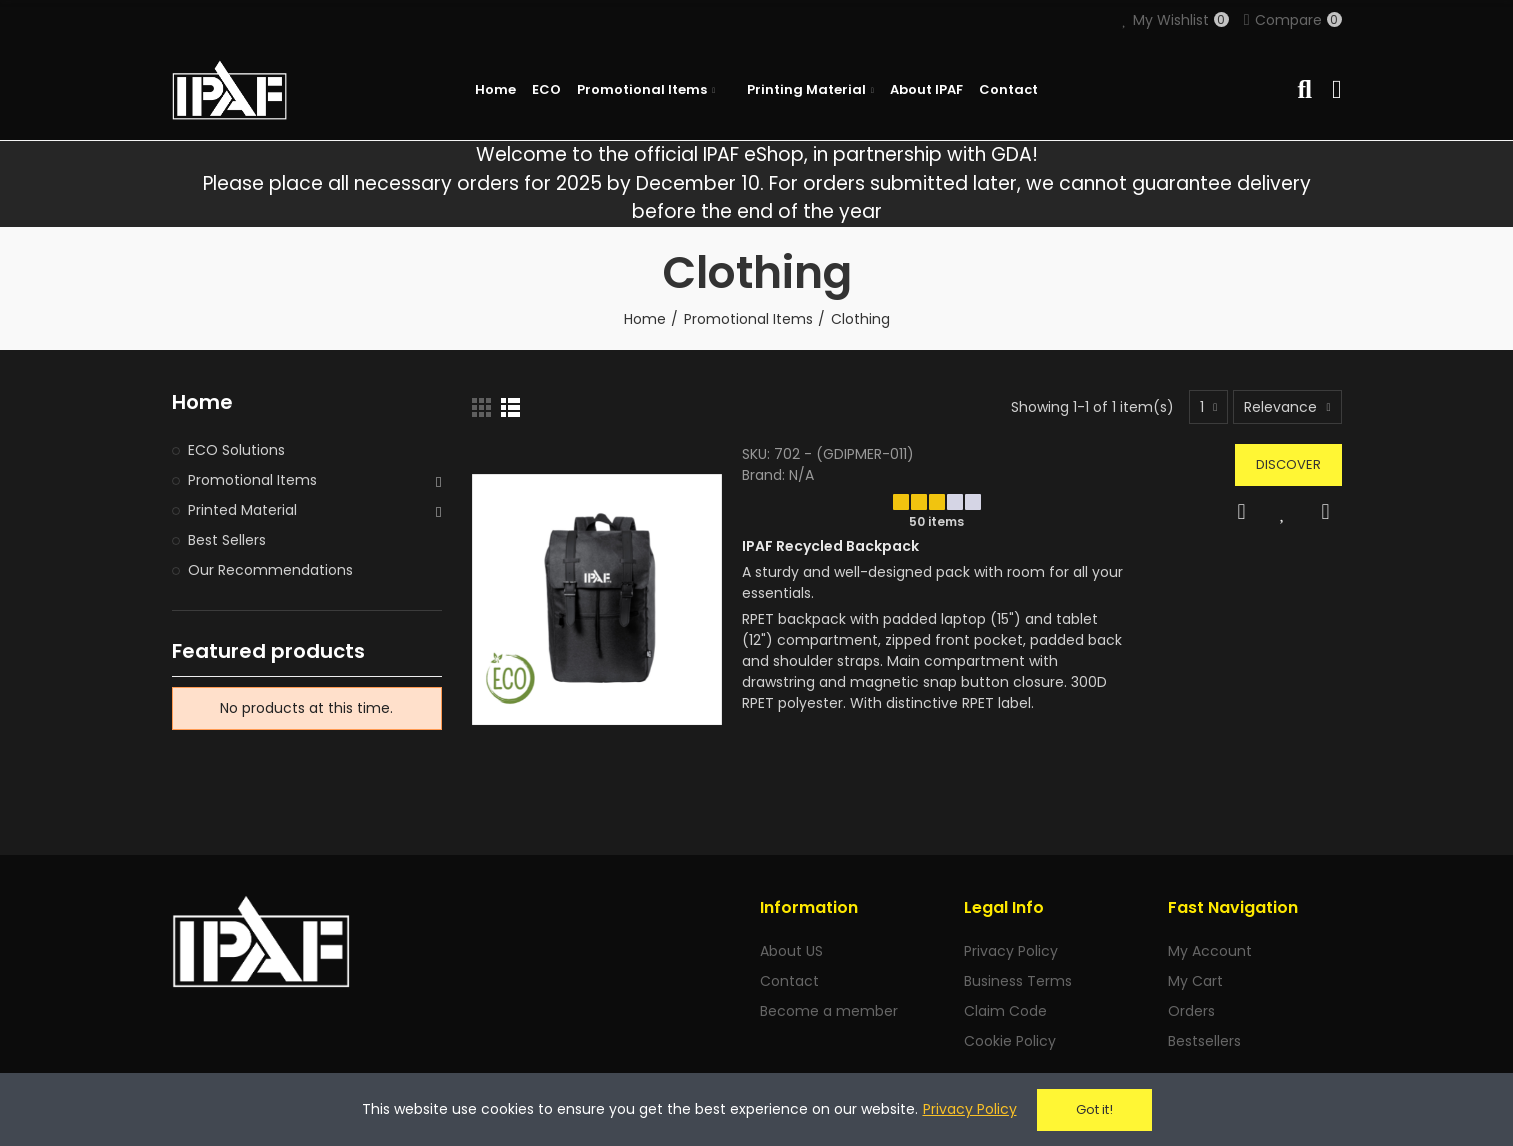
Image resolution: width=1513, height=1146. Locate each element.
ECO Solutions (236, 450)
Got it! (1094, 1109)
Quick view (1242, 512)
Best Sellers (227, 540)
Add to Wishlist (1284, 512)
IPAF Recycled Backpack (830, 546)
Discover (1288, 464)
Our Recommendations (270, 570)
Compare (1326, 512)
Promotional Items (252, 480)
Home (202, 402)
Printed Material (242, 510)
